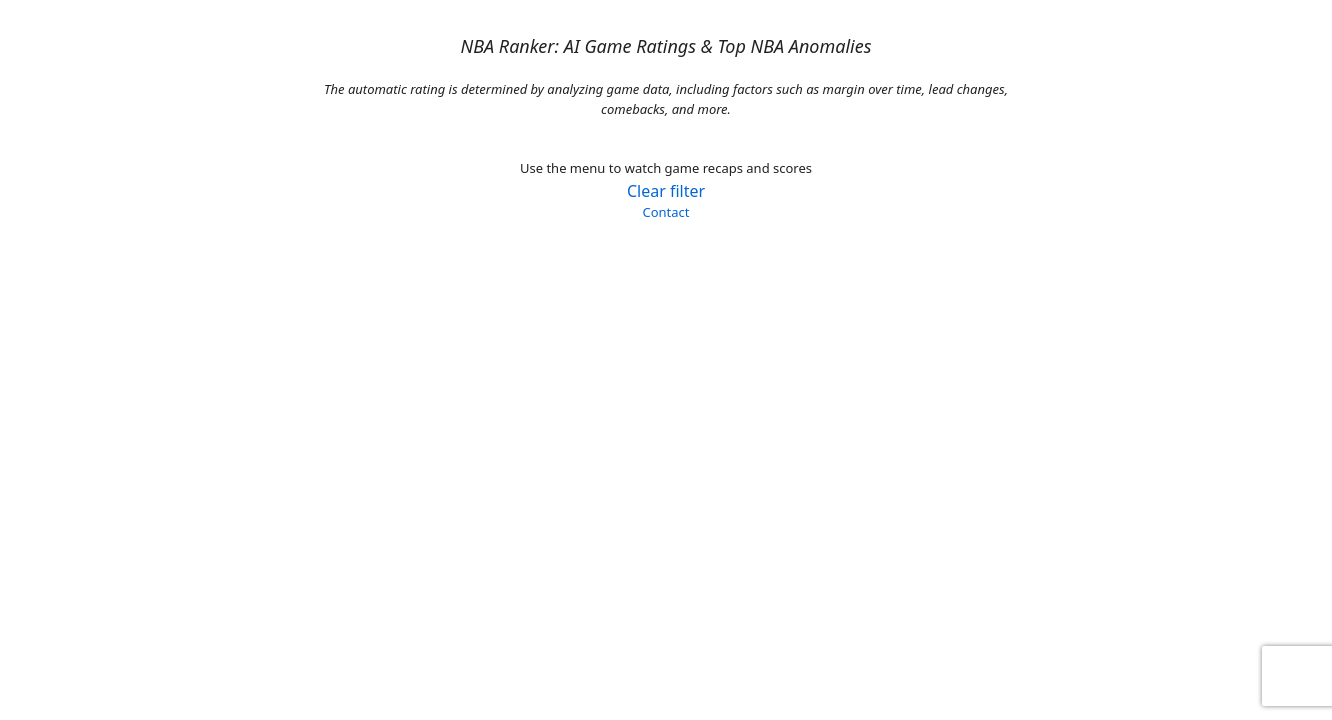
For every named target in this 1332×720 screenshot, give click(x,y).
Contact (665, 212)
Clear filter (666, 191)
